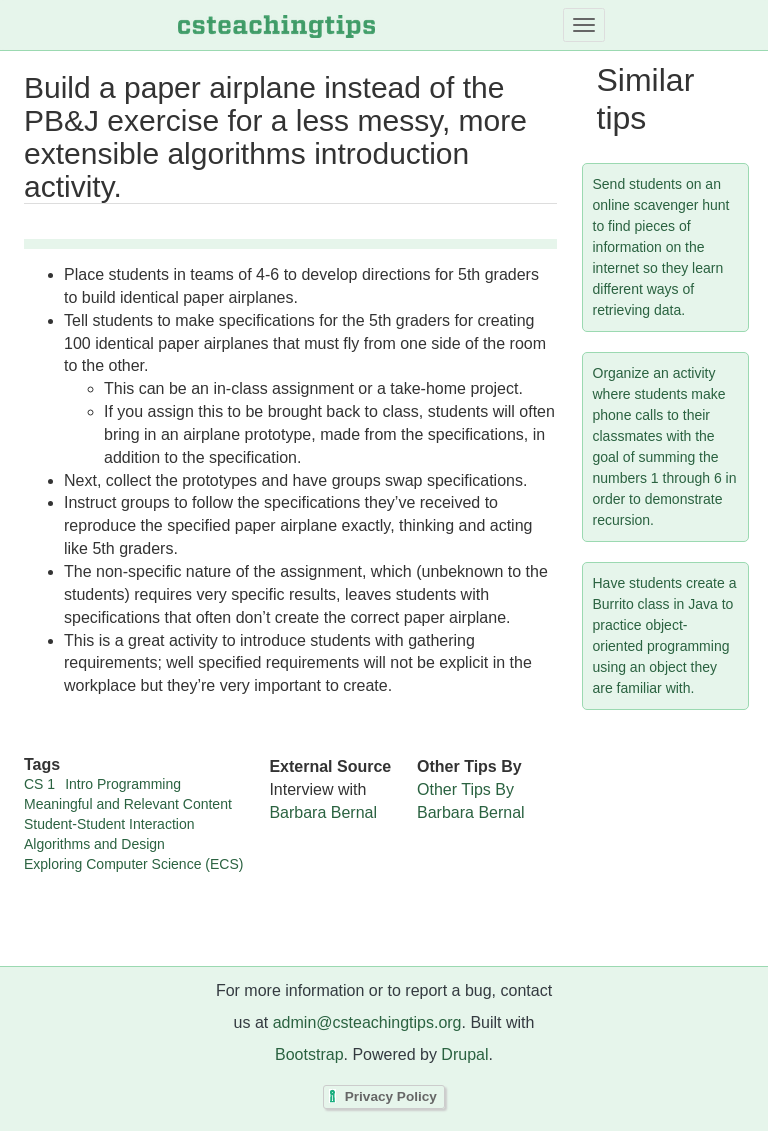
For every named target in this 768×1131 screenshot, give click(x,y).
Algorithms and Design (94, 844)
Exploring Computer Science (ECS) (133, 864)
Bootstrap (309, 1054)
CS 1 (39, 784)
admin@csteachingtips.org (367, 1022)
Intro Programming (123, 784)
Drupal (464, 1054)
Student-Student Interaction (109, 824)
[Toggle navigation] (584, 25)
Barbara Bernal (323, 812)
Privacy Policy (391, 1097)
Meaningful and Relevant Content (128, 804)
